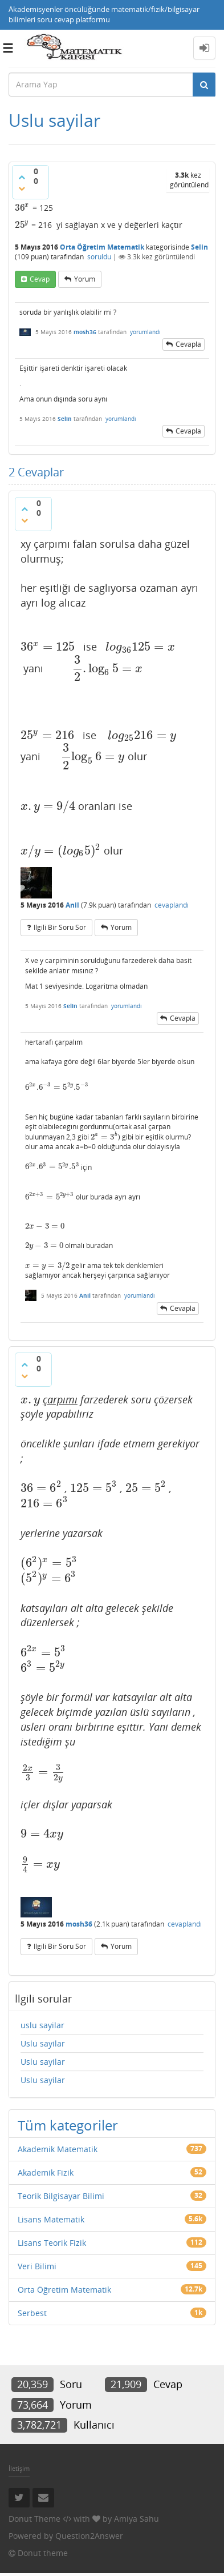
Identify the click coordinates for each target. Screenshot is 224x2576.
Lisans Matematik (51, 2219)
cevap (40, 279)
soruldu (99, 257)
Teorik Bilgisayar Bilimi (61, 2195)
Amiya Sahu (136, 2518)
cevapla (188, 344)
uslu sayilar (42, 2025)
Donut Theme (34, 2518)
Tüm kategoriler (68, 2125)
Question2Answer (89, 2535)
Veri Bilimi (37, 2266)
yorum (84, 279)
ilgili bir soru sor (60, 927)
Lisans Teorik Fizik (52, 2242)
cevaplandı (171, 905)
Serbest (32, 2313)
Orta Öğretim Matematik (102, 247)
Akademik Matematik (57, 2149)
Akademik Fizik (46, 2172)
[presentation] (22, 207)
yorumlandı (145, 332)
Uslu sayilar (43, 2043)
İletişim (19, 2468)
